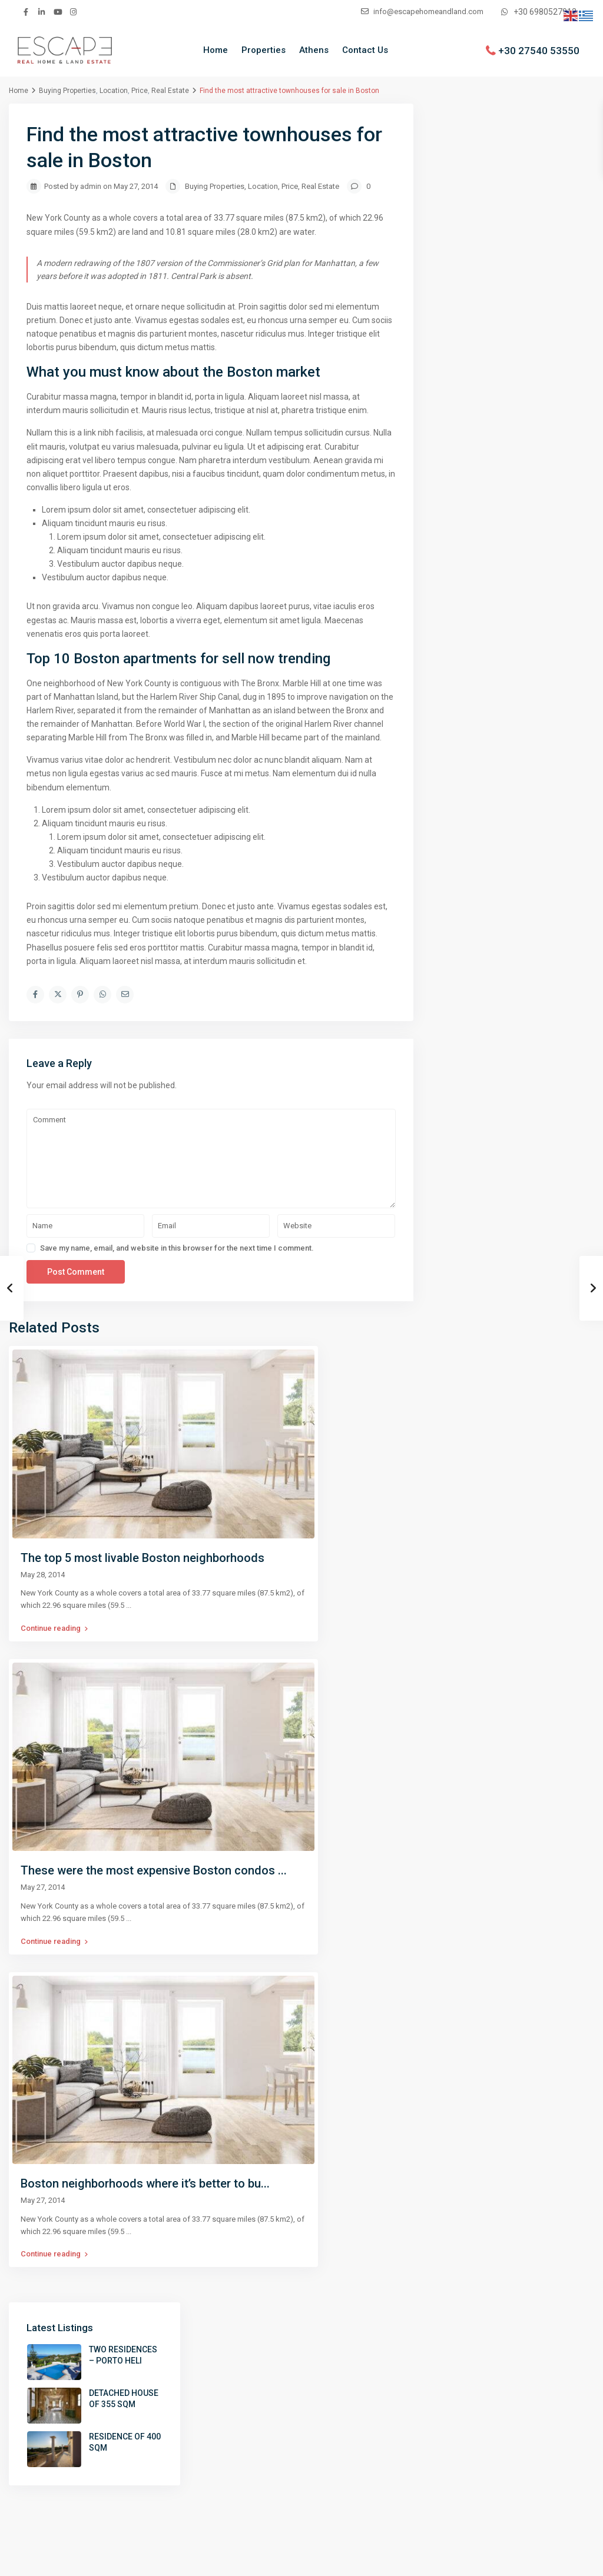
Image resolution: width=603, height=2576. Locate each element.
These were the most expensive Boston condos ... (154, 1870)
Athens (314, 50)
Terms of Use (494, 2557)
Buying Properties (67, 91)
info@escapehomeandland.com (516, 2423)
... (128, 1605)
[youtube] (57, 12)
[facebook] (26, 12)
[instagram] (73, 12)
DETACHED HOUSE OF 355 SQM (535, 202)
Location (114, 91)
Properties (263, 50)
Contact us (556, 2557)
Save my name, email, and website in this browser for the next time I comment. (177, 1248)
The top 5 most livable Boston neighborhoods (142, 1558)
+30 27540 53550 (538, 50)
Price (139, 91)
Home (215, 50)
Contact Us (365, 50)
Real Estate (170, 91)
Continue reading (54, 1628)
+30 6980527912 (545, 11)
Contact (325, 2402)
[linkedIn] (41, 12)
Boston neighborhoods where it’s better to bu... (145, 2183)
